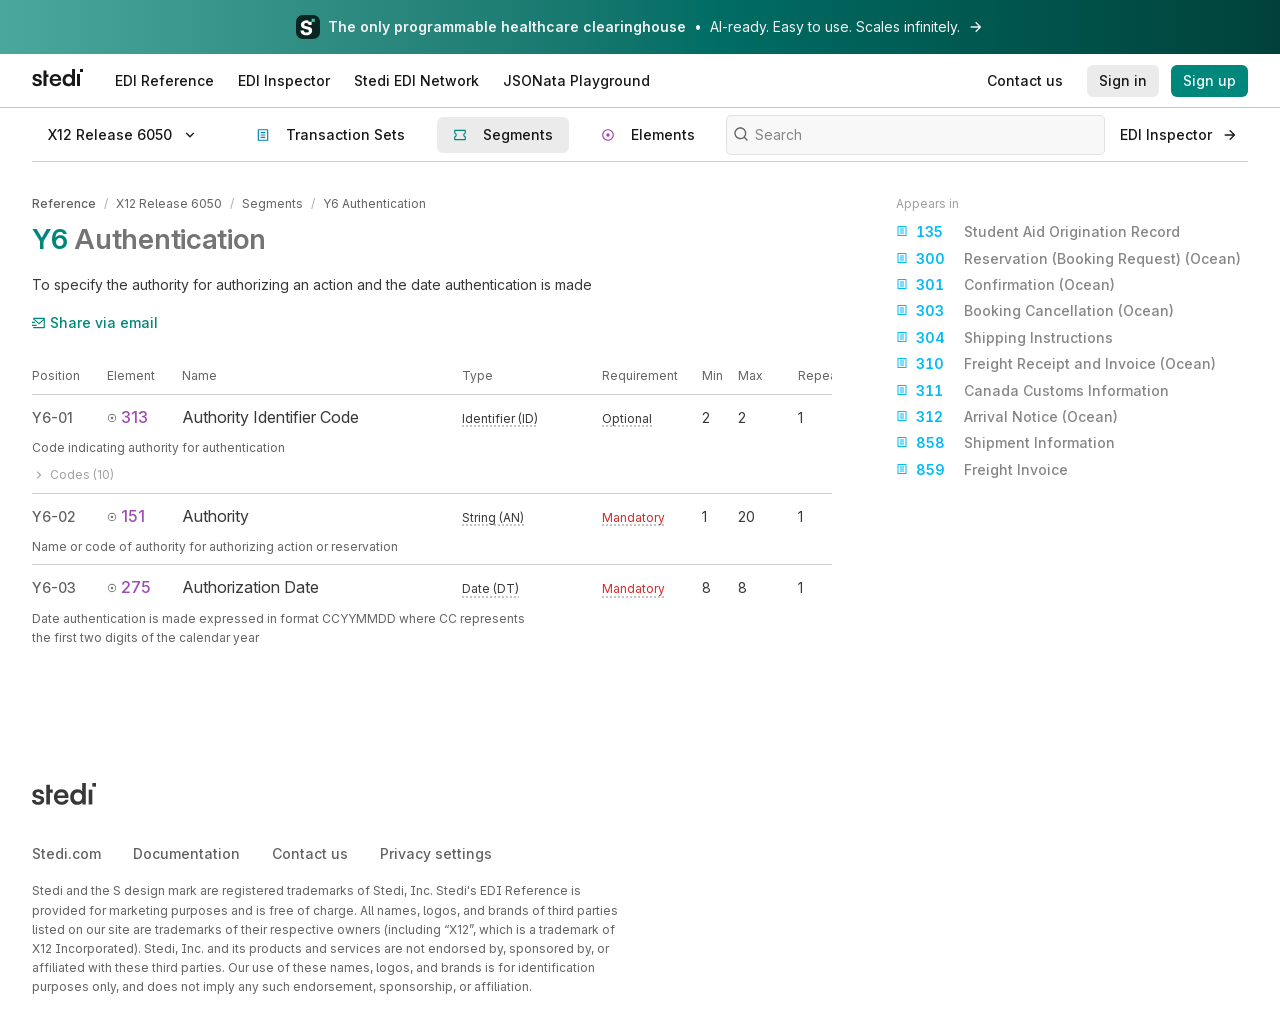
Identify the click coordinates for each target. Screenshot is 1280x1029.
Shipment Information (1005, 443)
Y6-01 (52, 417)
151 (126, 516)
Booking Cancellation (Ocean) (1035, 311)
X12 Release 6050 (169, 203)
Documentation (186, 853)
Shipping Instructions (1004, 338)
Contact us (310, 853)
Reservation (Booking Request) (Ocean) (1068, 259)
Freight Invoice (982, 470)
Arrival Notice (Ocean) (1007, 417)
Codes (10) (73, 474)
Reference (64, 203)
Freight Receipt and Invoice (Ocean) (1056, 364)
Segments (272, 203)
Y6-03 (54, 587)
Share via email (95, 322)
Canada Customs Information (1032, 391)
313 (127, 417)
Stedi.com (66, 853)
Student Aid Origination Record (1038, 232)
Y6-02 (54, 516)
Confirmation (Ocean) (1005, 285)
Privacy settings (436, 853)
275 (129, 587)
